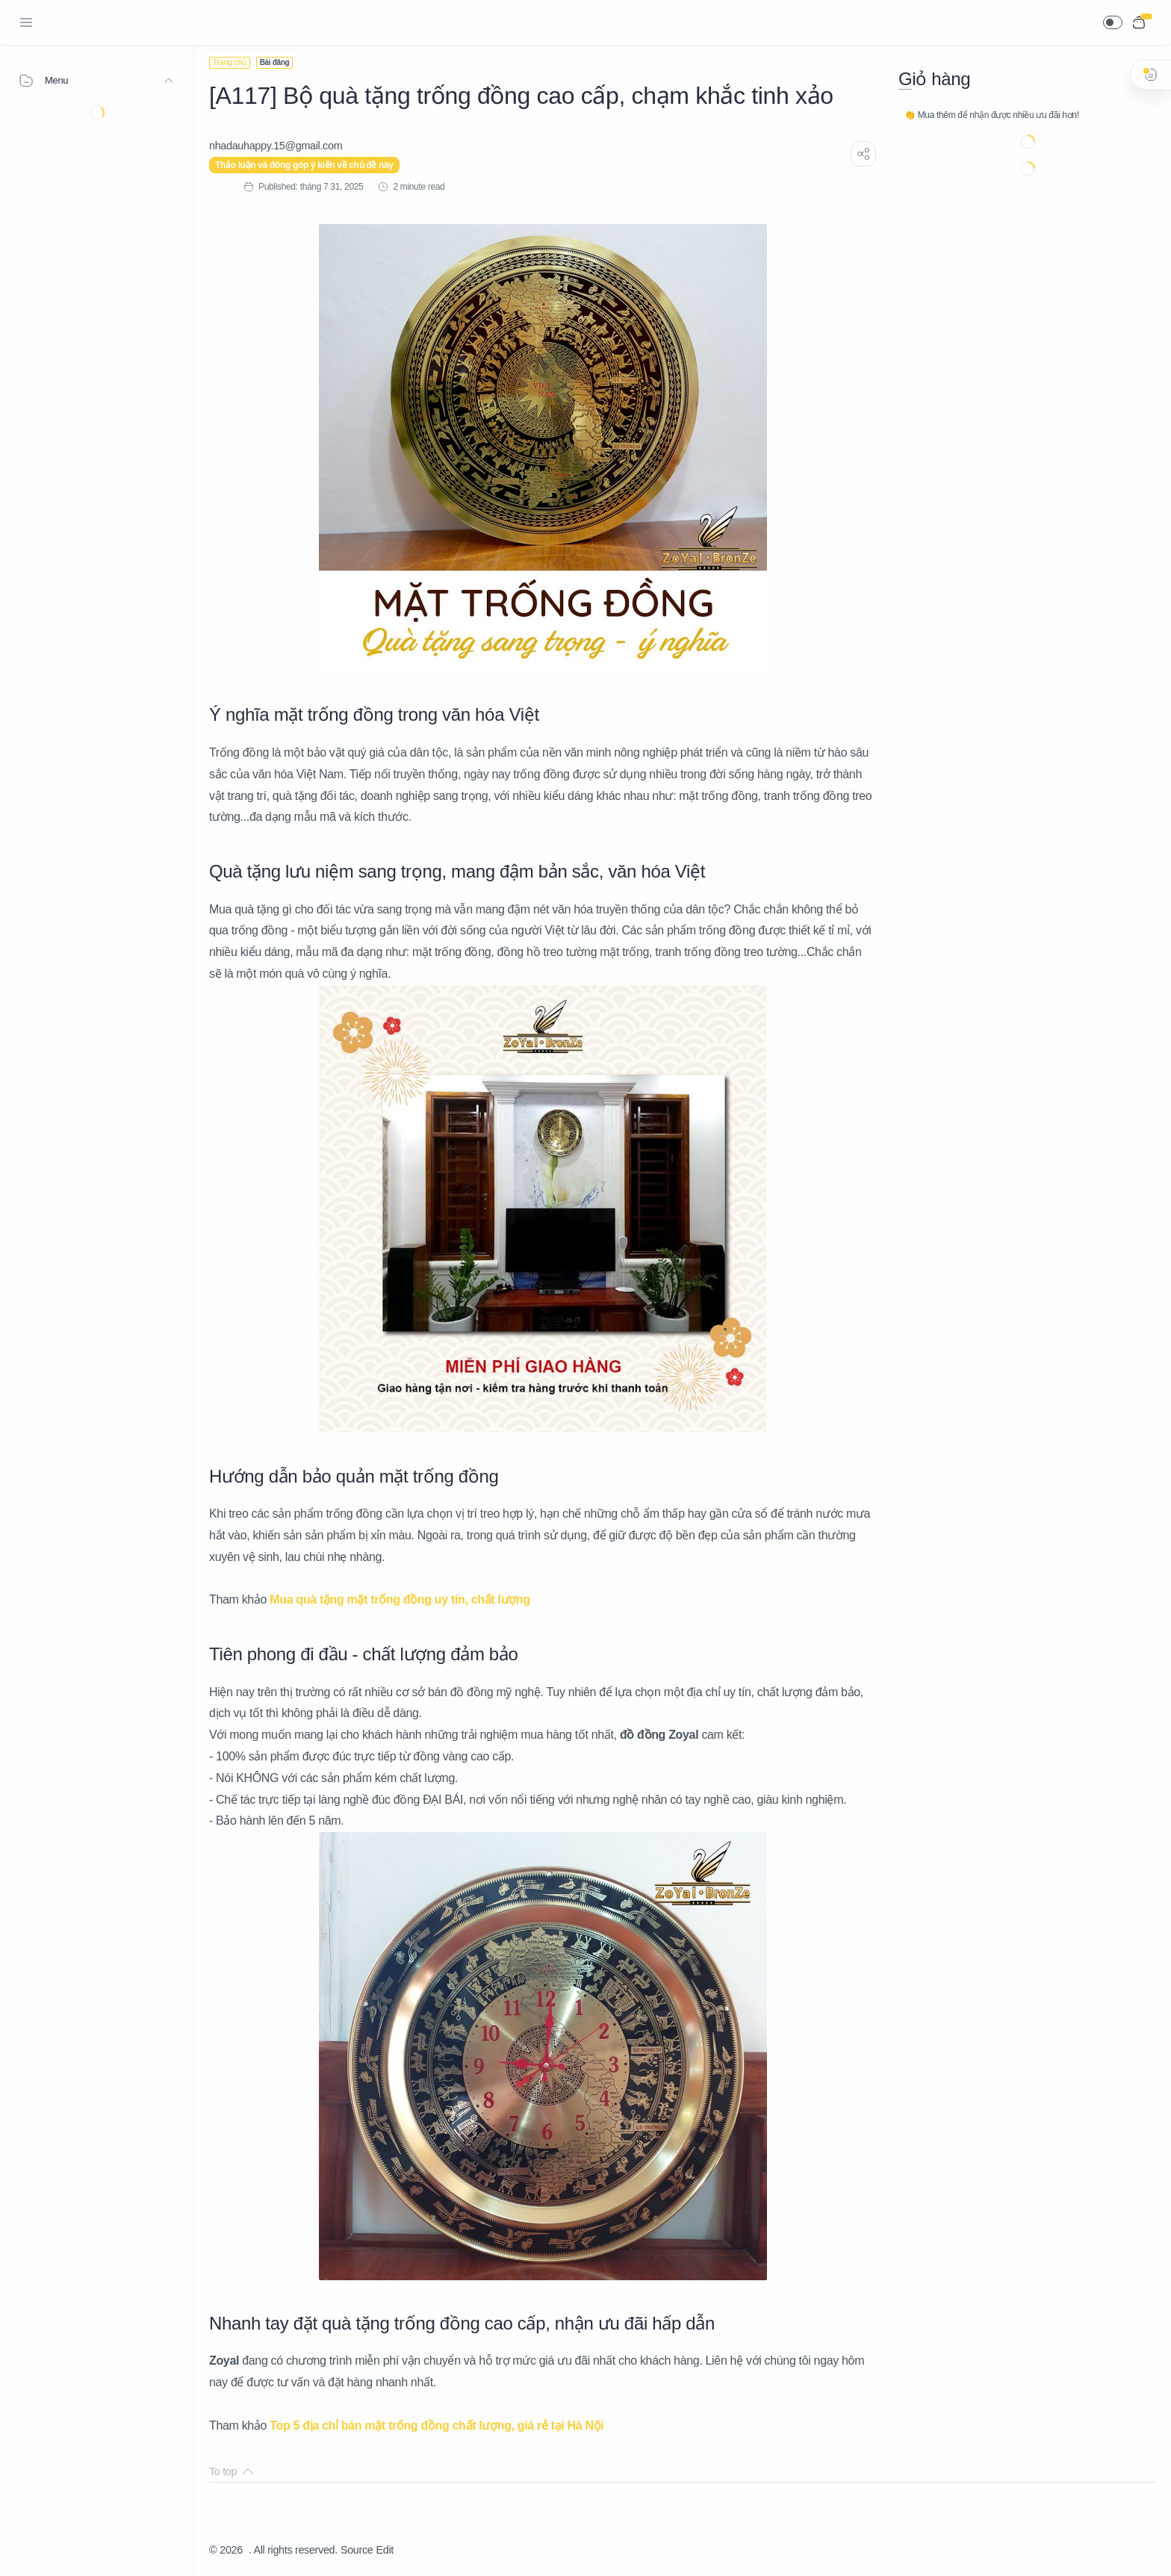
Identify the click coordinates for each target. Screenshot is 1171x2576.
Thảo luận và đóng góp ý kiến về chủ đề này (304, 165)
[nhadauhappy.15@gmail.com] (275, 146)
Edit (385, 2550)
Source (357, 2550)
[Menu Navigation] (26, 22)
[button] (1112, 22)
